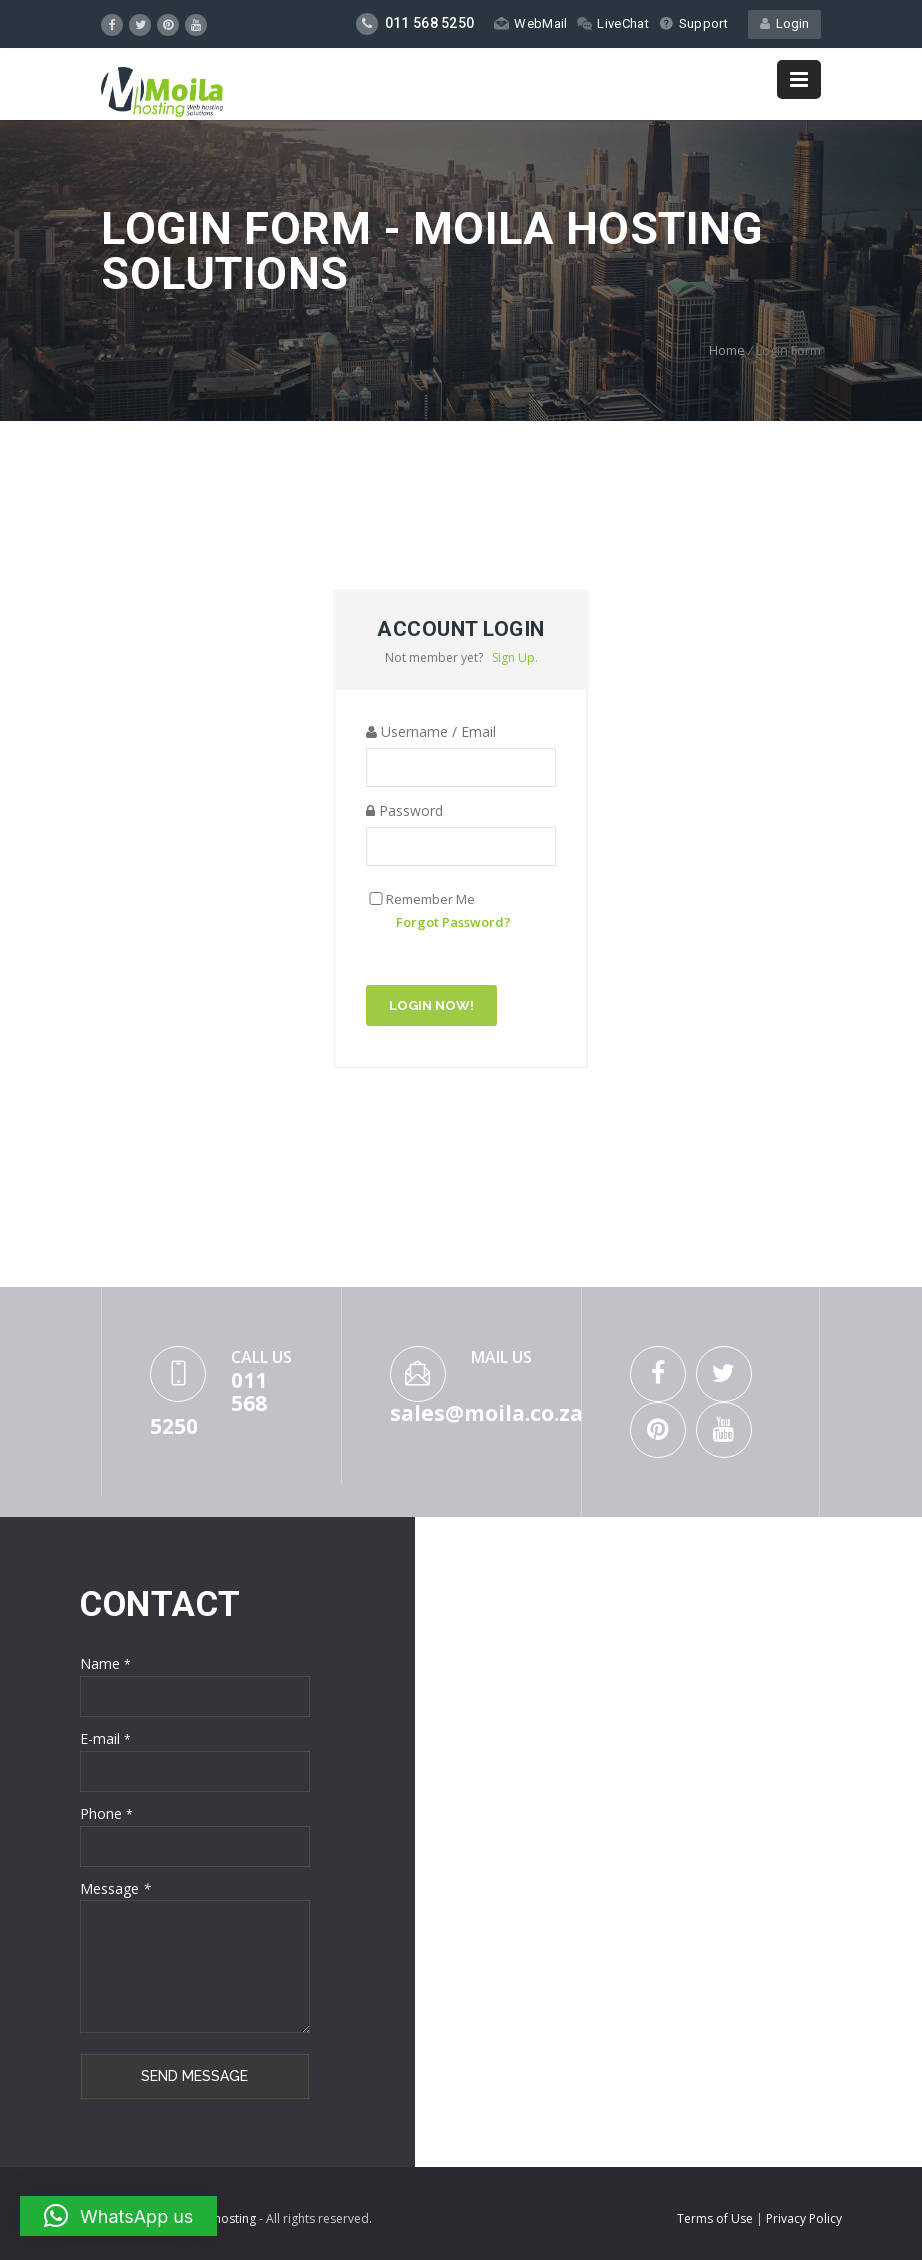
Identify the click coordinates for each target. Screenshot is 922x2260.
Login (784, 23)
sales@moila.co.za (486, 1413)
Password (404, 810)
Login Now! (431, 1005)
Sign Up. (515, 657)
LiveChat (612, 23)
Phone (106, 1813)
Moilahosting (219, 2218)
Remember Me (430, 899)
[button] (118, 2216)
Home (727, 350)
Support (693, 23)
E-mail (105, 1738)
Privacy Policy (804, 2218)
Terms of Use (716, 2218)
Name (105, 1663)
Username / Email (431, 731)
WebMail (530, 23)
